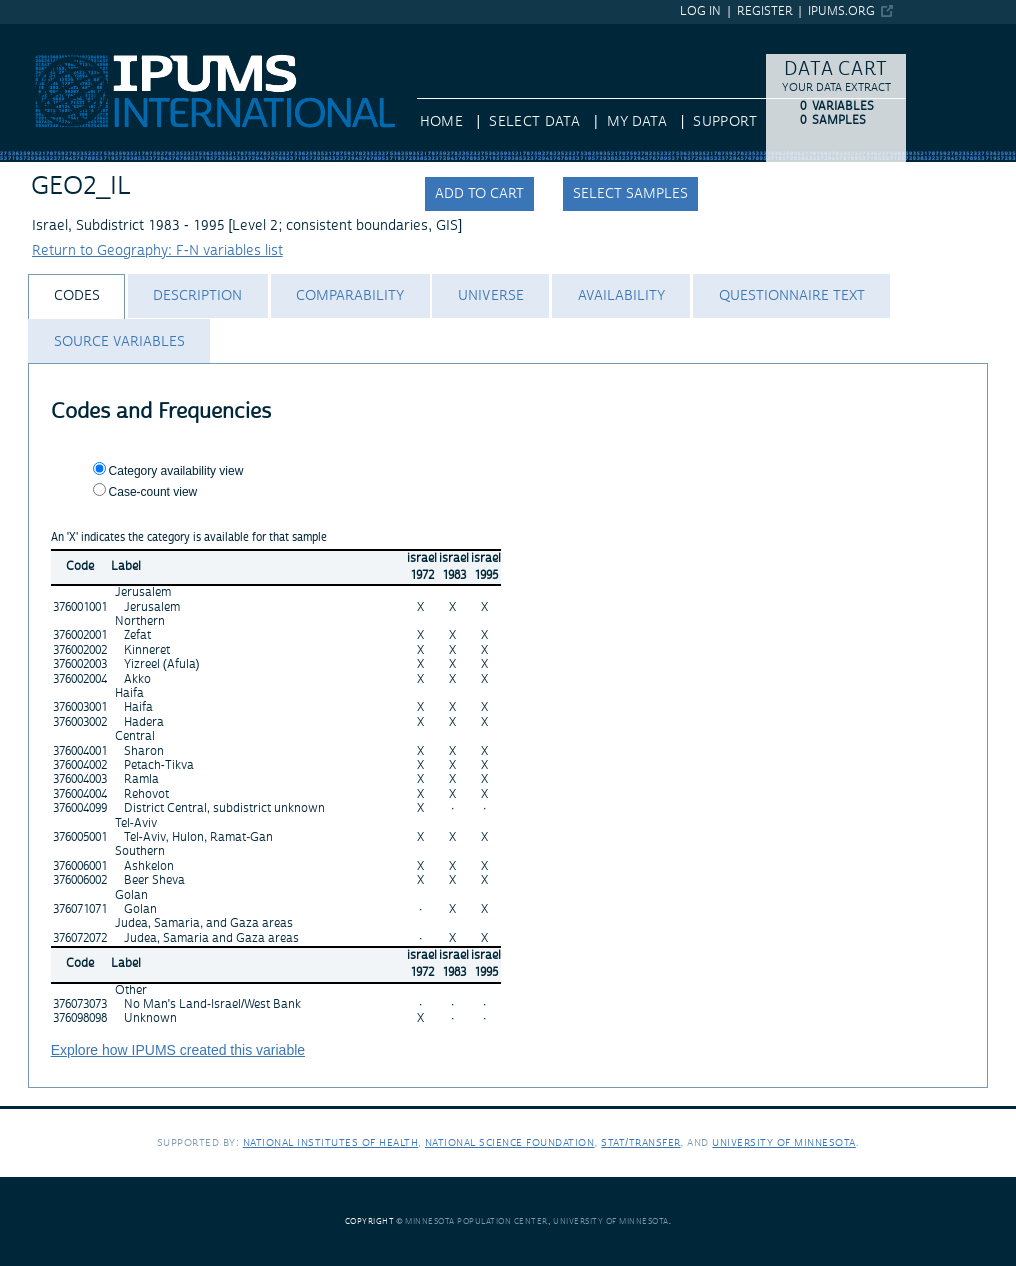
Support (724, 122)
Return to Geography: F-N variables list (157, 251)
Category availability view (176, 471)
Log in (700, 11)
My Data (637, 122)
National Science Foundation (510, 1142)
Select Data (534, 122)
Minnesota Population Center (476, 1221)
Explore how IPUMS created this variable (178, 1050)
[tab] (76, 296)
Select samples (630, 194)
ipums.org (841, 11)
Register (765, 11)
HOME (441, 122)
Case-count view (153, 492)
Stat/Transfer (640, 1142)
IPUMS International (64, 33)
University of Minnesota (784, 1142)
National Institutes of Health (331, 1142)
